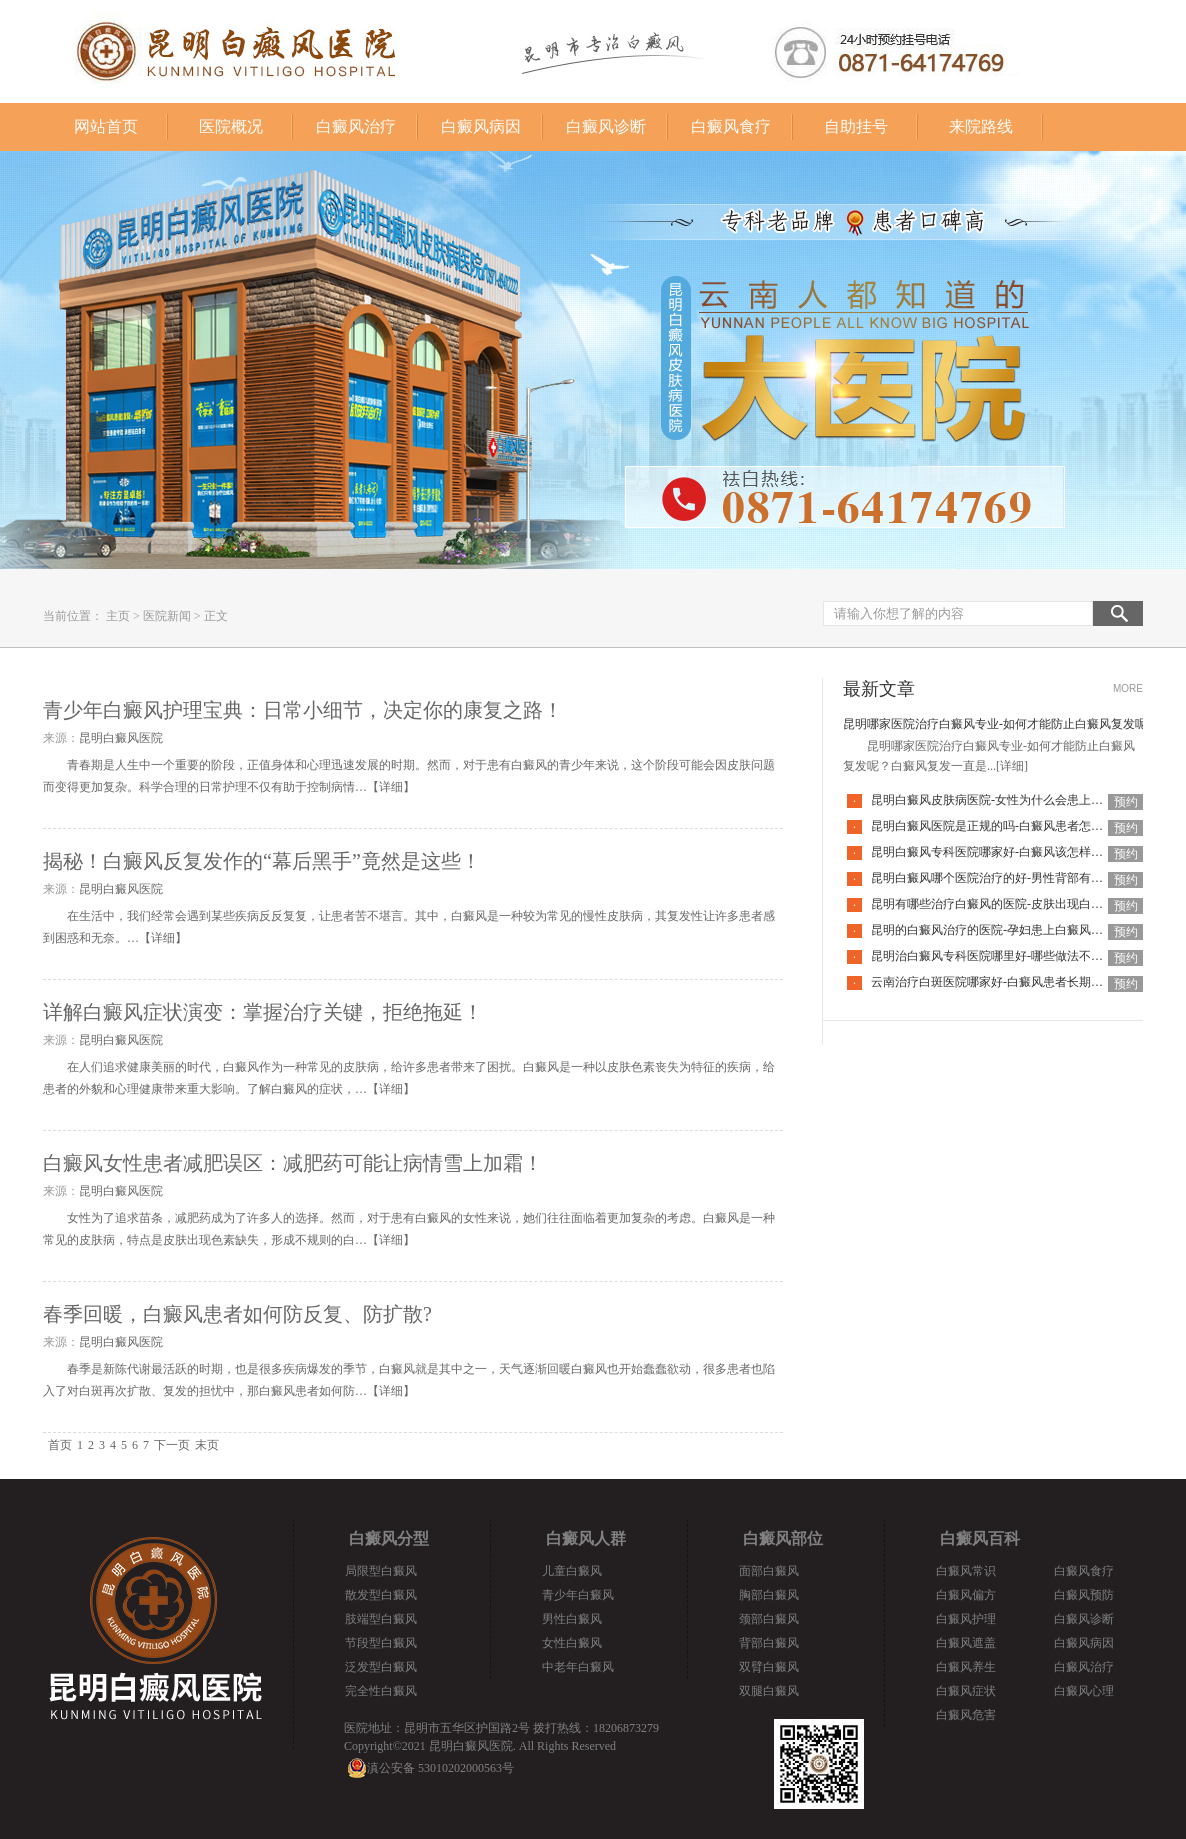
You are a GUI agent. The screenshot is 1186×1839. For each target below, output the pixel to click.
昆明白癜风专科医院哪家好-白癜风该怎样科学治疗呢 (1011, 852)
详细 (391, 787)
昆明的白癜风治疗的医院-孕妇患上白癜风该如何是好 (1011, 930)
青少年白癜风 (578, 1595)
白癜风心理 (1084, 1691)
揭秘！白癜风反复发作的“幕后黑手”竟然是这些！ (262, 861)
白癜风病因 (481, 126)
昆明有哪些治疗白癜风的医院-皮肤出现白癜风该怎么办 (1017, 904)
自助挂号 (856, 126)
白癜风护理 (966, 1619)
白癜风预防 (1084, 1595)
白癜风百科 (980, 1538)
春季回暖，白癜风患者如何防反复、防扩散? (237, 1314)
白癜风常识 (966, 1571)
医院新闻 (167, 616)
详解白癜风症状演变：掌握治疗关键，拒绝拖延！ (263, 1012)
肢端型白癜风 (381, 1619)
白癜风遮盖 (966, 1643)
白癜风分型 (389, 1538)
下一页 (172, 1445)
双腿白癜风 (769, 1691)
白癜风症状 (966, 1691)
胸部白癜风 (769, 1595)
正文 (216, 616)
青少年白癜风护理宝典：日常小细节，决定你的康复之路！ (303, 710)
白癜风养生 (966, 1667)
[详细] (1012, 766)
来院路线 (981, 126)
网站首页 (106, 126)
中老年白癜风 (578, 1667)
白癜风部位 (783, 1538)
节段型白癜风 (381, 1643)
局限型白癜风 (381, 1571)
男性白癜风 (572, 1619)
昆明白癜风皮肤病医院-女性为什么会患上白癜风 (999, 800)
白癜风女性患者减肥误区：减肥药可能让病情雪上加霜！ (293, 1163)
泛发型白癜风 (381, 1667)
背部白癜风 (769, 1643)
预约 (1126, 802)
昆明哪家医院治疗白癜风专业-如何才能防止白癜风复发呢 (995, 724)
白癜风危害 (966, 1715)
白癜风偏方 (966, 1595)
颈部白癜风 (769, 1619)
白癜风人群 (586, 1538)
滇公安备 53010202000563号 (440, 1768)
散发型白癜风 (381, 1595)
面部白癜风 (769, 1571)
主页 (118, 616)
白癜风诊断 (606, 126)
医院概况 (231, 126)
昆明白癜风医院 (121, 738)
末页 (207, 1445)
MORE (1128, 688)
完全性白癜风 (381, 1691)
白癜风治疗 (356, 126)
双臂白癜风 (769, 1667)
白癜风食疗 (731, 126)
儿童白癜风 (572, 1571)
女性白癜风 (572, 1643)
